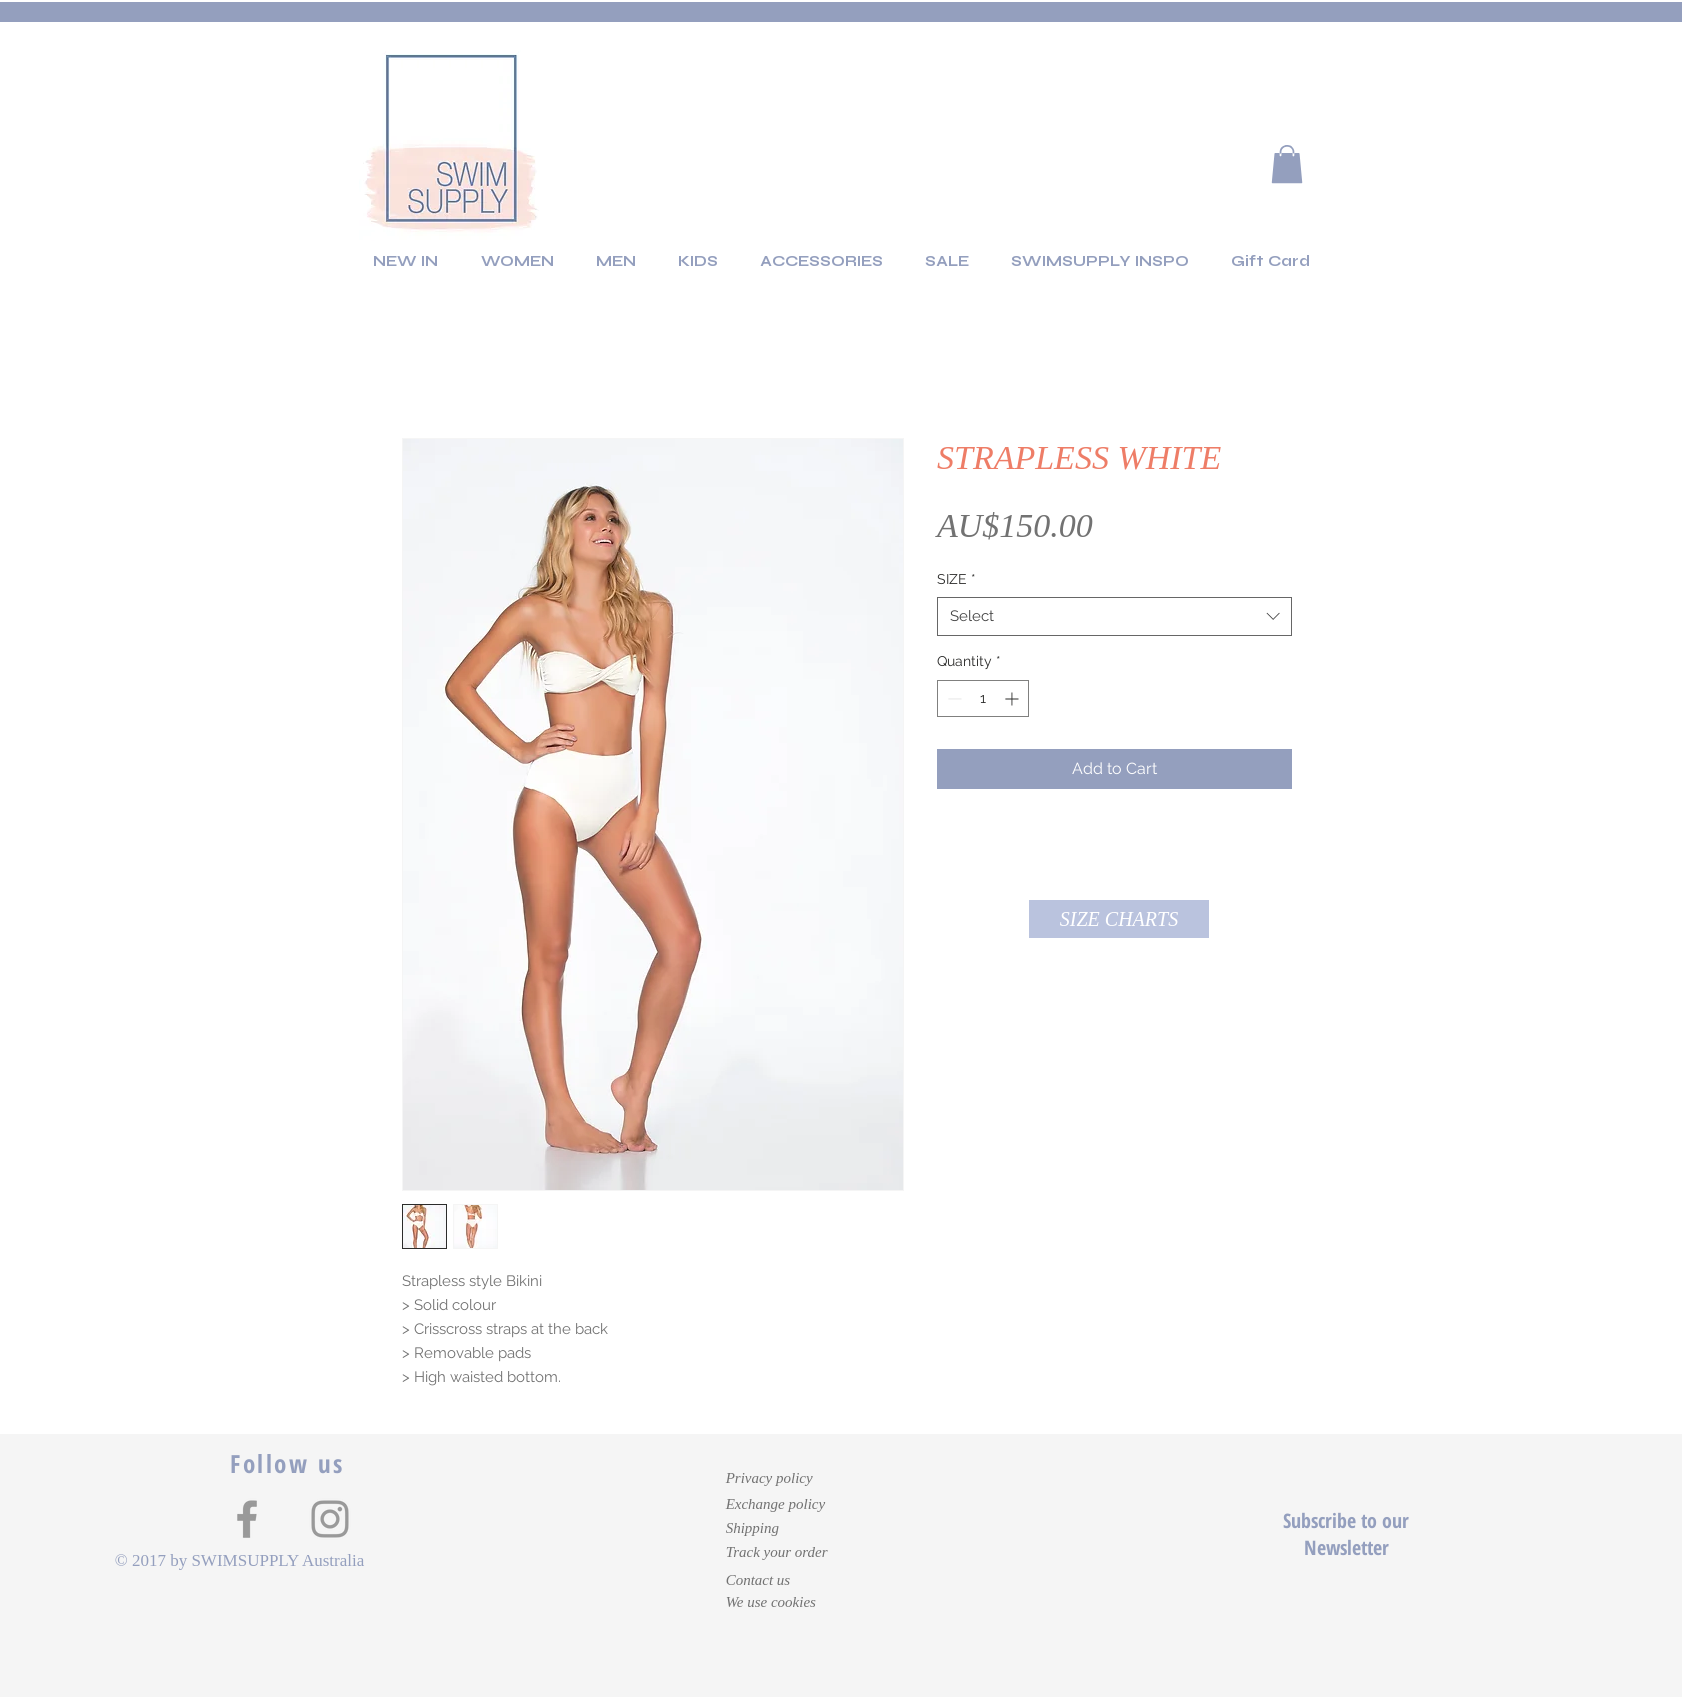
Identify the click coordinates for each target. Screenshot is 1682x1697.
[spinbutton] (983, 698)
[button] (1287, 164)
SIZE (956, 579)
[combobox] (1114, 616)
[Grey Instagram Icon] (330, 1519)
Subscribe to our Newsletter (1346, 1534)
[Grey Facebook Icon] (247, 1519)
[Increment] (1013, 698)
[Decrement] (952, 698)
